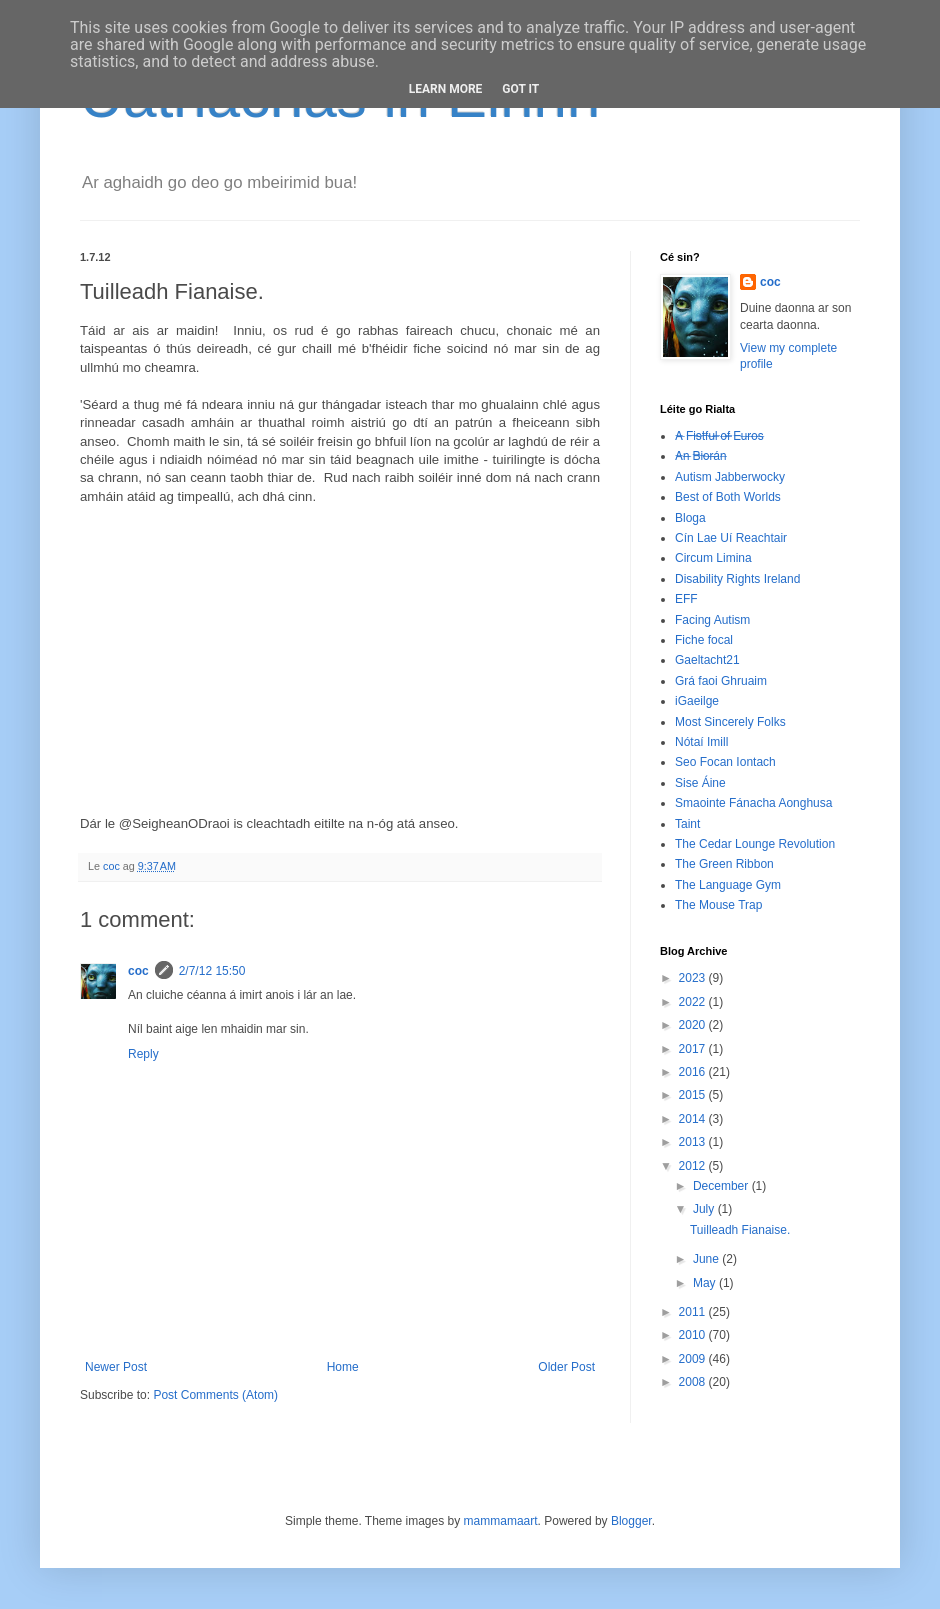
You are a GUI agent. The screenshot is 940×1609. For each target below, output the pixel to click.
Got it (520, 89)
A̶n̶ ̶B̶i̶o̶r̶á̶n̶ (700, 456)
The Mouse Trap (718, 905)
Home (343, 1367)
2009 (694, 1359)
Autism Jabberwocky (730, 477)
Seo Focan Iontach (725, 762)
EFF (686, 599)
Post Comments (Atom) (215, 1395)
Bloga (690, 518)
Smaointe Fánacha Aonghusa (753, 803)
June (707, 1259)
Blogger (631, 1521)
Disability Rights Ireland (737, 579)
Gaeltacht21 (707, 660)
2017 (694, 1049)
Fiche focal (704, 640)
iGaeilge (697, 701)
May (706, 1283)
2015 (694, 1095)
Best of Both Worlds (728, 497)
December (722, 1186)
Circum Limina (713, 558)
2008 (694, 1382)
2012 (694, 1166)
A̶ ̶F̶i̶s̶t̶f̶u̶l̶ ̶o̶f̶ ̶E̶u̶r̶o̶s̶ (719, 436)
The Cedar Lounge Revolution (755, 844)
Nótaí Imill (701, 742)
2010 (694, 1335)
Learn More (446, 89)
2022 (694, 1002)
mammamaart (501, 1521)
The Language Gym (728, 885)
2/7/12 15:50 (212, 971)
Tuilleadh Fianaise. (740, 1230)
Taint (687, 824)
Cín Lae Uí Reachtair (731, 538)
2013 (694, 1142)
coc (138, 971)
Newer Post (116, 1367)
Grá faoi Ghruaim (721, 681)
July (705, 1209)
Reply (143, 1054)
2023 (694, 978)
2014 (694, 1119)
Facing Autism (712, 620)
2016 (694, 1072)
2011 (694, 1312)
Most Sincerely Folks (730, 722)
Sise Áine (700, 783)
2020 (694, 1025)
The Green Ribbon (724, 864)
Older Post (566, 1367)
